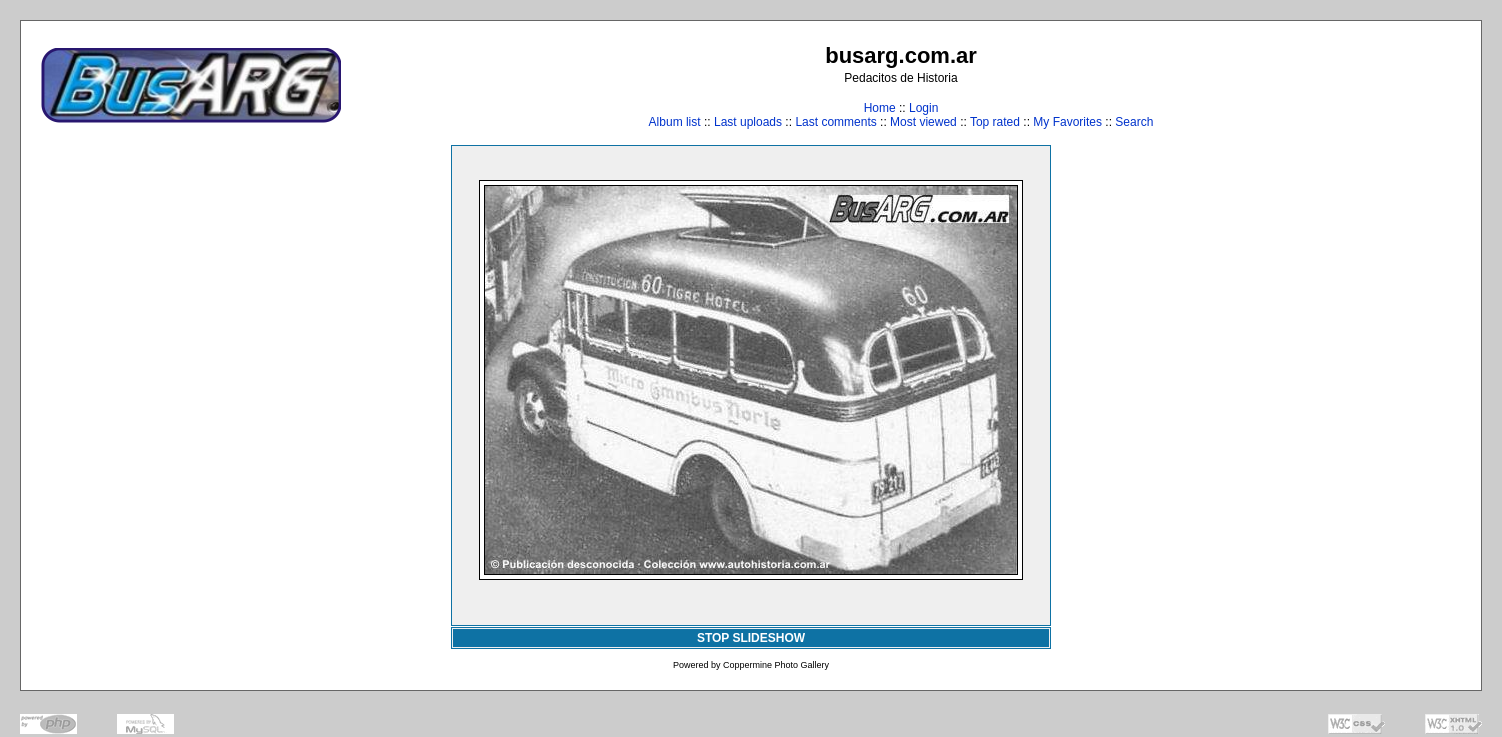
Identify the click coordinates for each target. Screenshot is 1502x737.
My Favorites (1067, 122)
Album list (675, 122)
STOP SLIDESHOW (751, 638)
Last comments (835, 122)
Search (1134, 122)
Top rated (995, 122)
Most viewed (923, 122)
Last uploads (748, 122)
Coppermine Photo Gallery (776, 665)
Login (923, 108)
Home (880, 108)
